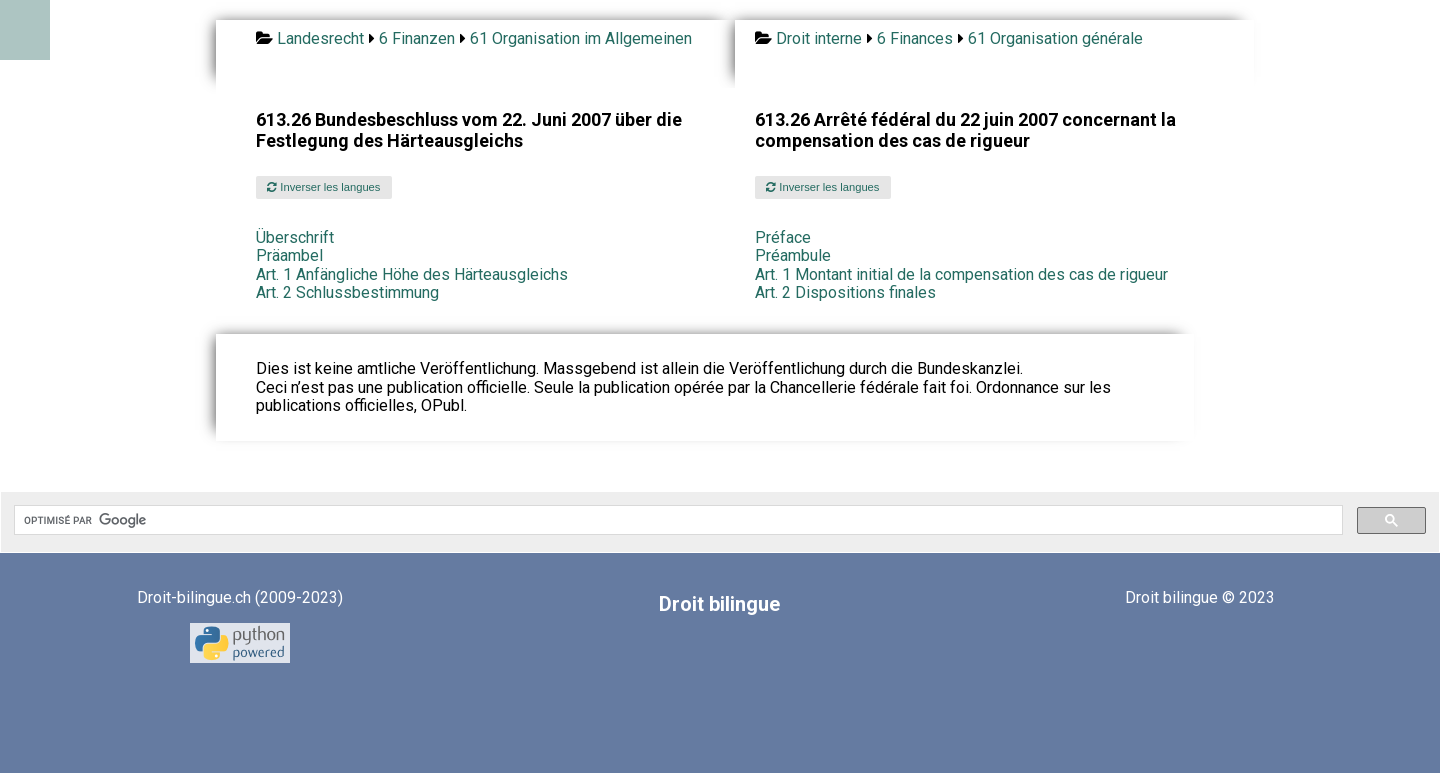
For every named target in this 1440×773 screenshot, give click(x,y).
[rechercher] (676, 520)
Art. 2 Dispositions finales (845, 292)
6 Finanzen (417, 38)
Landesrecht (320, 38)
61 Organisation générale (1055, 38)
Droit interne (819, 38)
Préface (783, 237)
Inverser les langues (323, 187)
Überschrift (295, 237)
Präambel (289, 255)
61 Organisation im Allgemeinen (581, 38)
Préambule (793, 255)
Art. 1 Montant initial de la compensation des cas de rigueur (961, 274)
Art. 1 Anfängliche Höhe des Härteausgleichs (412, 274)
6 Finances (915, 38)
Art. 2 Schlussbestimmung (347, 292)
